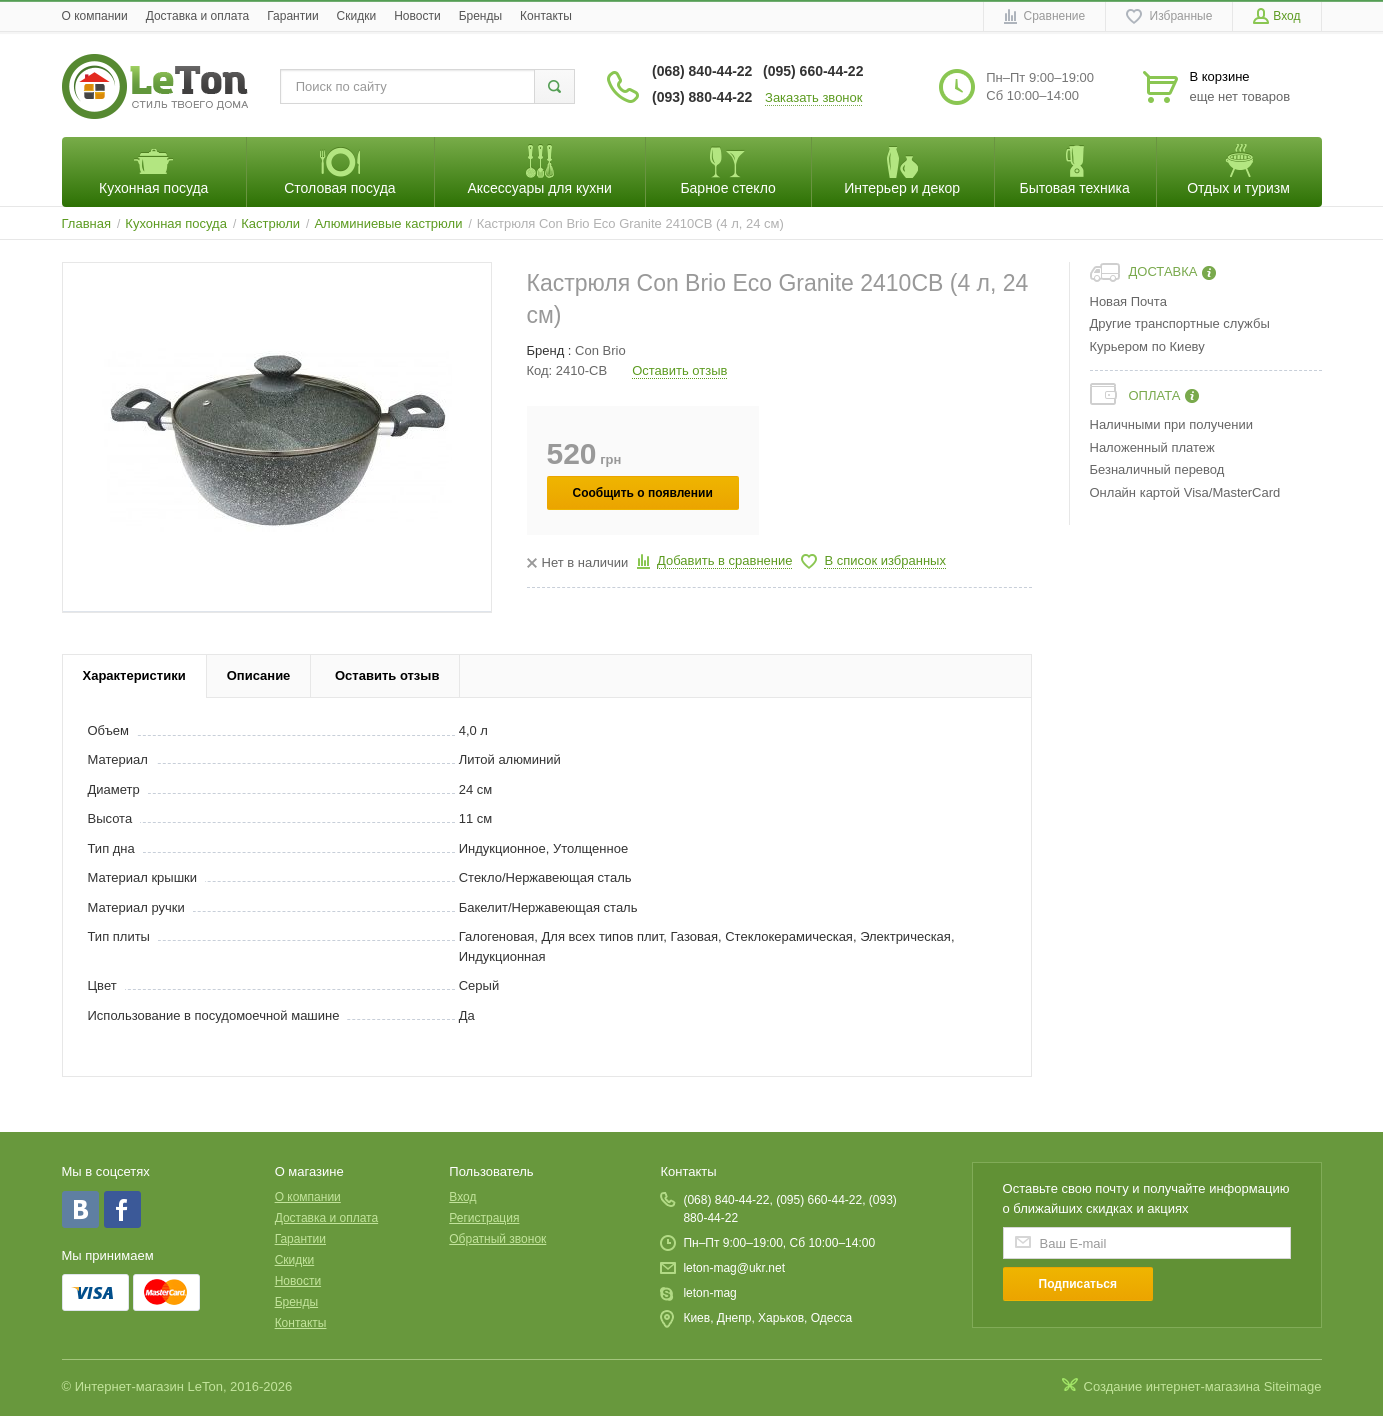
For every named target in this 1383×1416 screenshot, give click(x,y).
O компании (95, 16)
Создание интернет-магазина (1172, 1386)
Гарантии (292, 16)
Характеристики (134, 675)
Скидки (357, 16)
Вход (462, 1197)
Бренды (480, 16)
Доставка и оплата (198, 16)
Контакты (546, 16)
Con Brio (600, 350)
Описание (259, 675)
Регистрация (484, 1218)
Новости (417, 16)
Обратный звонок (497, 1239)
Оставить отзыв (679, 370)
